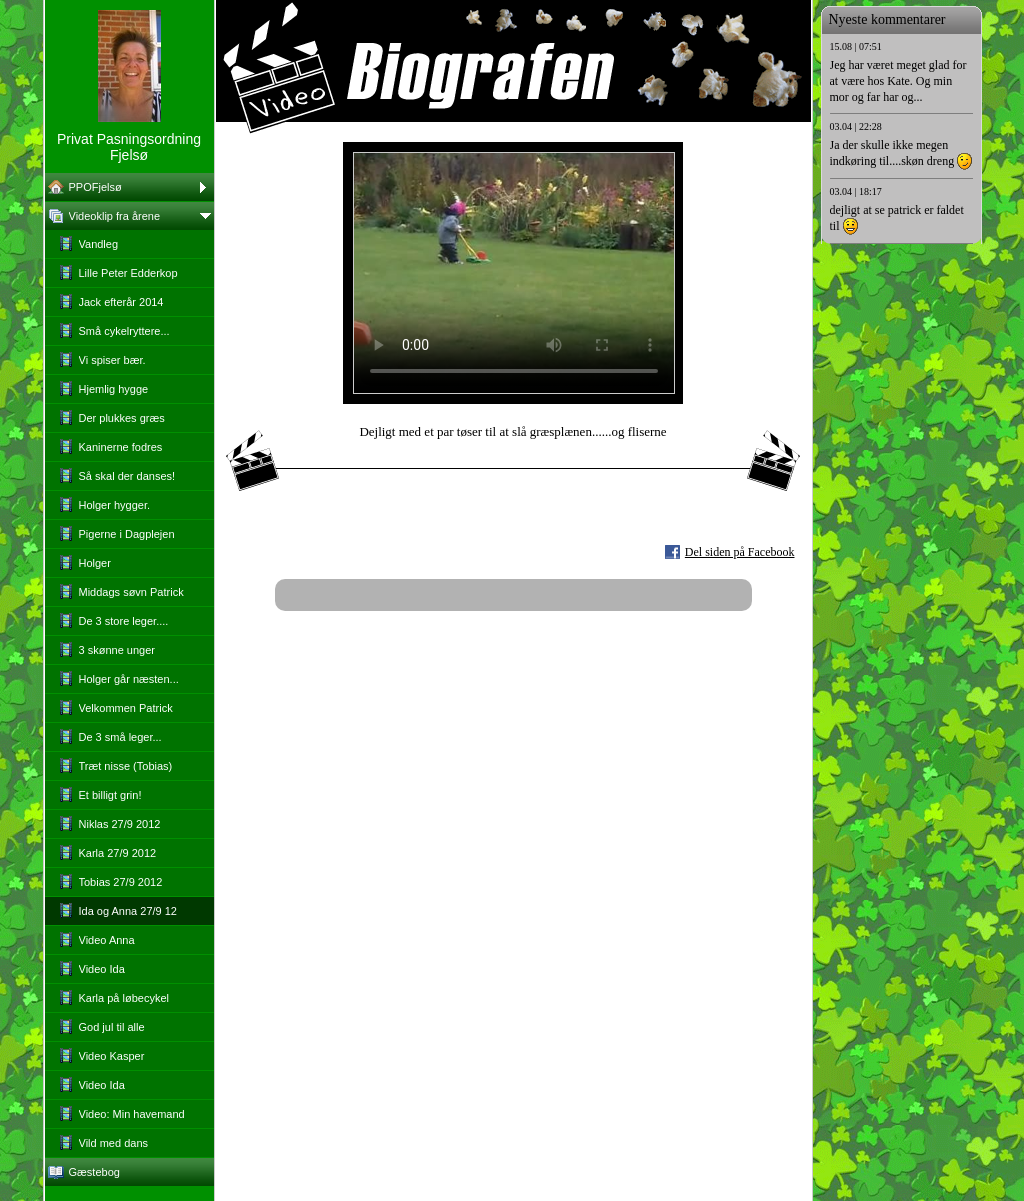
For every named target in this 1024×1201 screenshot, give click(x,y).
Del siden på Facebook (740, 552)
